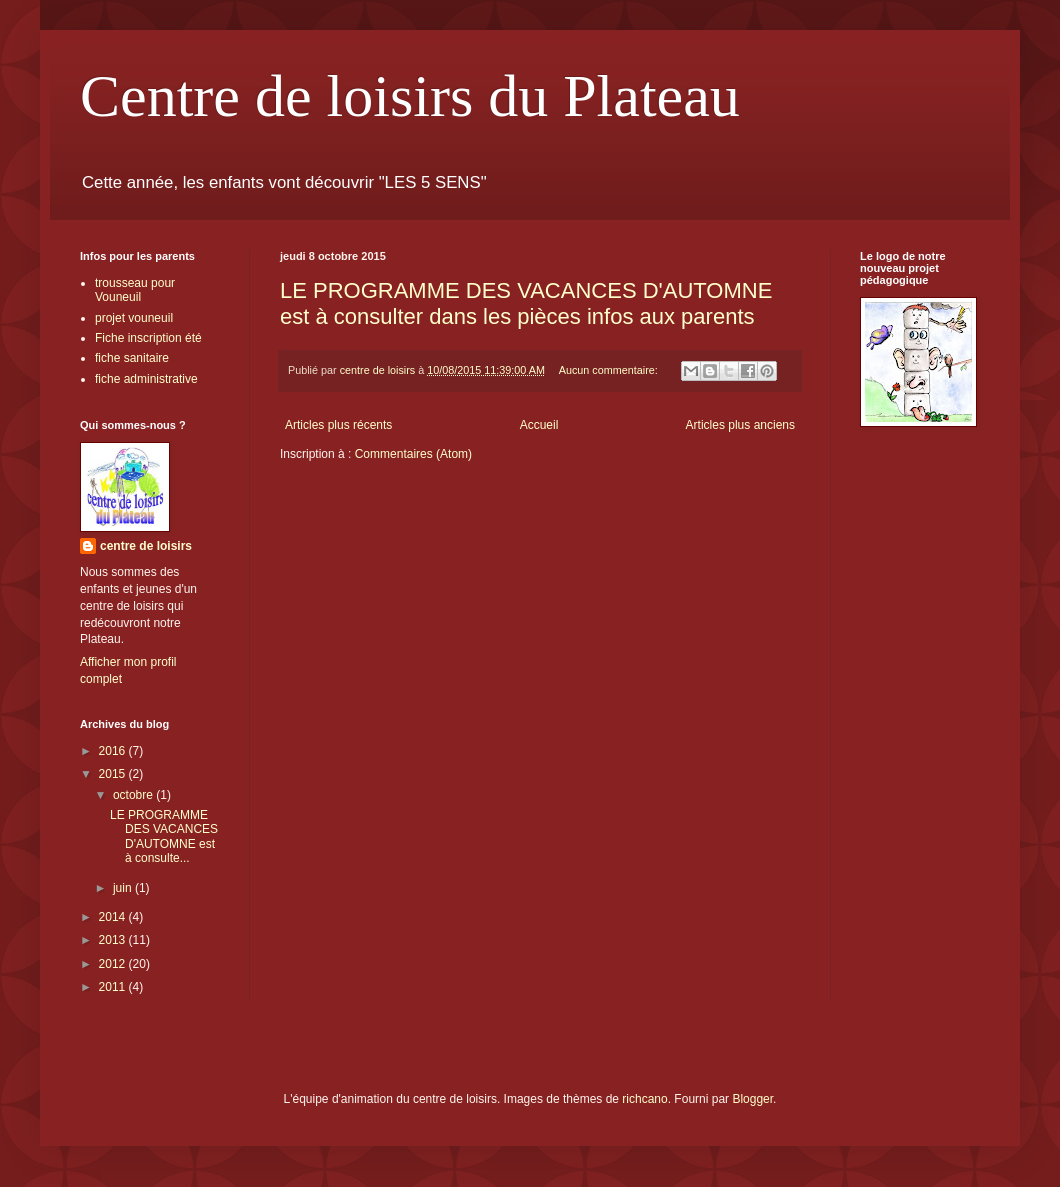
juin (124, 888)
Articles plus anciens (740, 425)
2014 (114, 917)
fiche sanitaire (132, 358)
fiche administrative (146, 379)
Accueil (539, 425)
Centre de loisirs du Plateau (410, 96)
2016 (114, 751)
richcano (644, 1099)
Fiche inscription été (148, 338)
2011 (114, 987)
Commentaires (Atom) (413, 454)
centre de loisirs (146, 546)
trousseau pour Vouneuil (135, 290)
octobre (134, 795)
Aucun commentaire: (610, 370)
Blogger (752, 1099)
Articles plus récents (338, 425)
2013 (114, 940)
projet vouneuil (134, 318)
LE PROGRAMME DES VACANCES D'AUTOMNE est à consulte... (164, 836)
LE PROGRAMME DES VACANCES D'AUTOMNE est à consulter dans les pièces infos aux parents (526, 303)
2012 (114, 964)
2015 (114, 774)
